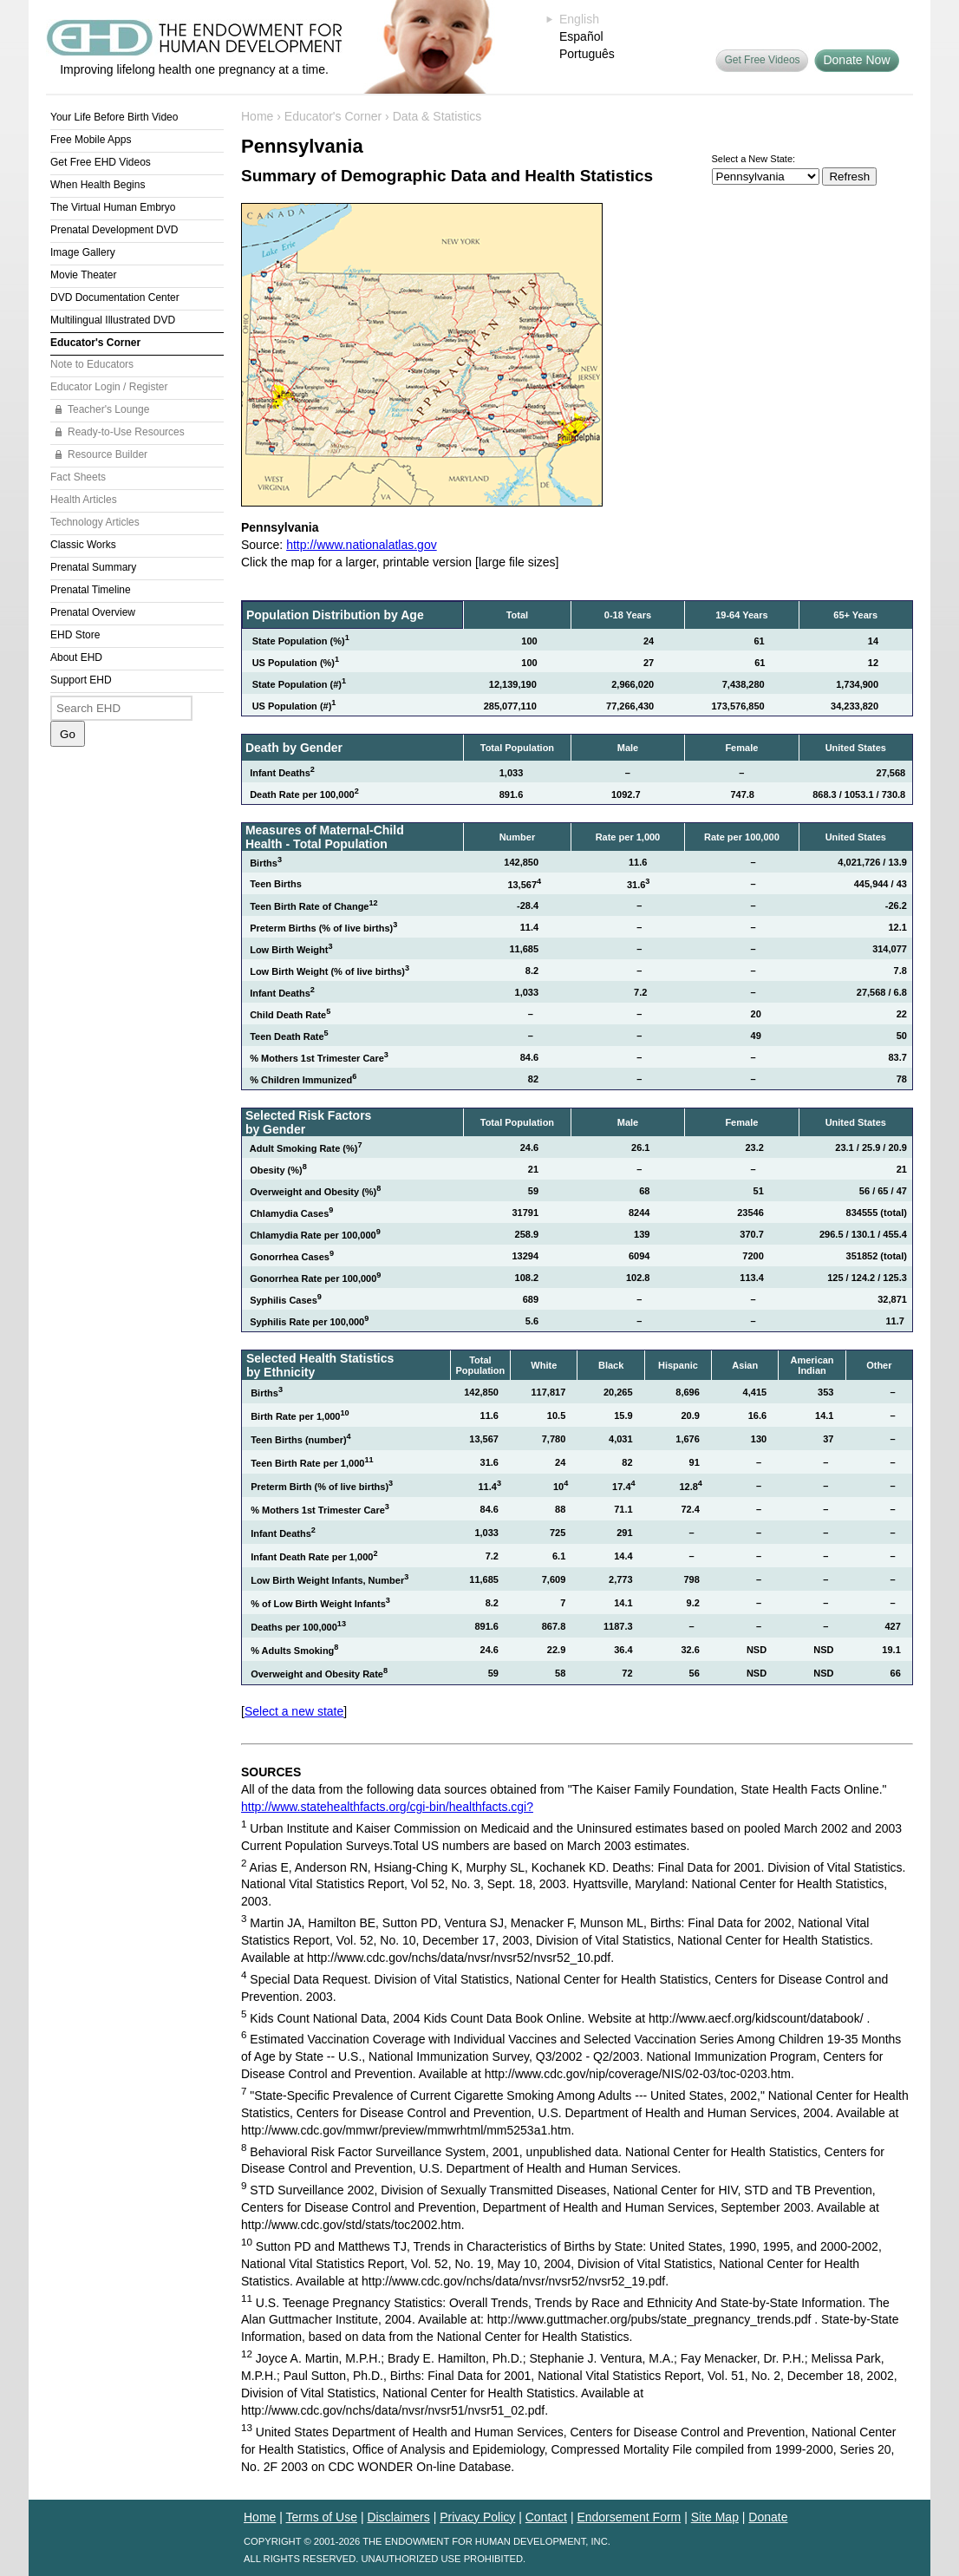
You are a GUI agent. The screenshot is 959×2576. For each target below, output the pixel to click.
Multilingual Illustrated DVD (112, 320)
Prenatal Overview (92, 612)
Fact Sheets (78, 477)
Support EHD (81, 680)
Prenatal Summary (93, 567)
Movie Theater (83, 275)
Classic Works (83, 545)
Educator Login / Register (108, 387)
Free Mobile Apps (90, 140)
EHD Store (75, 635)
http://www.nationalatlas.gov (361, 545)
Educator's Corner (95, 343)
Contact (546, 2517)
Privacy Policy (477, 2517)
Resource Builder (107, 454)
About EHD (76, 657)
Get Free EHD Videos (100, 162)
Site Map (715, 2517)
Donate (767, 2517)
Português (587, 54)
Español (581, 36)
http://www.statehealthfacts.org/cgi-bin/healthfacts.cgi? (387, 1807)
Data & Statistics (437, 116)
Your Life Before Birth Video (114, 117)
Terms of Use (321, 2517)
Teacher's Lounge (108, 409)
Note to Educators (92, 364)
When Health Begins (97, 185)
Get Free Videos (761, 60)
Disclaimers (398, 2517)
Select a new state (294, 1711)
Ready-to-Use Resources (126, 432)
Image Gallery (82, 252)
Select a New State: (754, 159)
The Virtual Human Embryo (113, 207)
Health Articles (83, 500)
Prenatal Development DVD (114, 230)
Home (257, 116)
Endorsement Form (629, 2517)
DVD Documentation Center (114, 297)
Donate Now (856, 60)
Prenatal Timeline (90, 590)
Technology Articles (95, 522)
